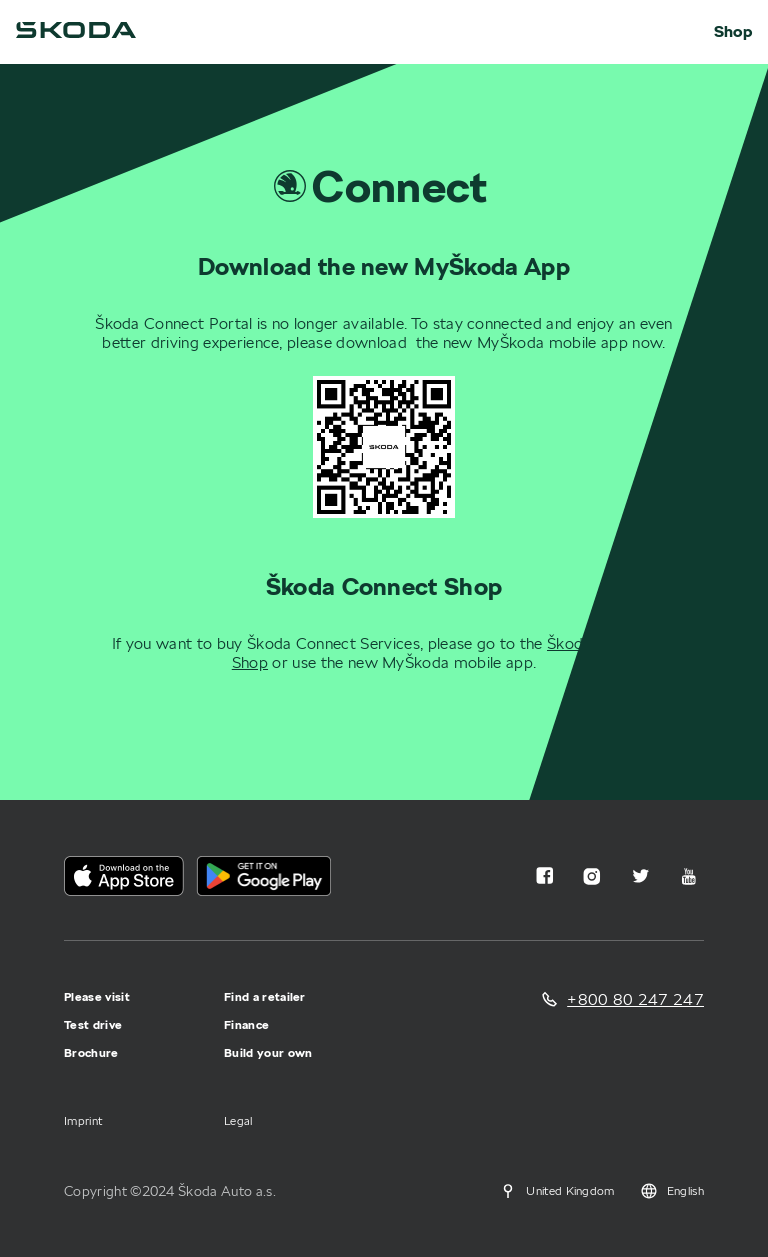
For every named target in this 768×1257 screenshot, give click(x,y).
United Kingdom (556, 1191)
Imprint (83, 1120)
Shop (733, 32)
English (671, 1191)
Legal (238, 1120)
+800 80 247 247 (635, 999)
